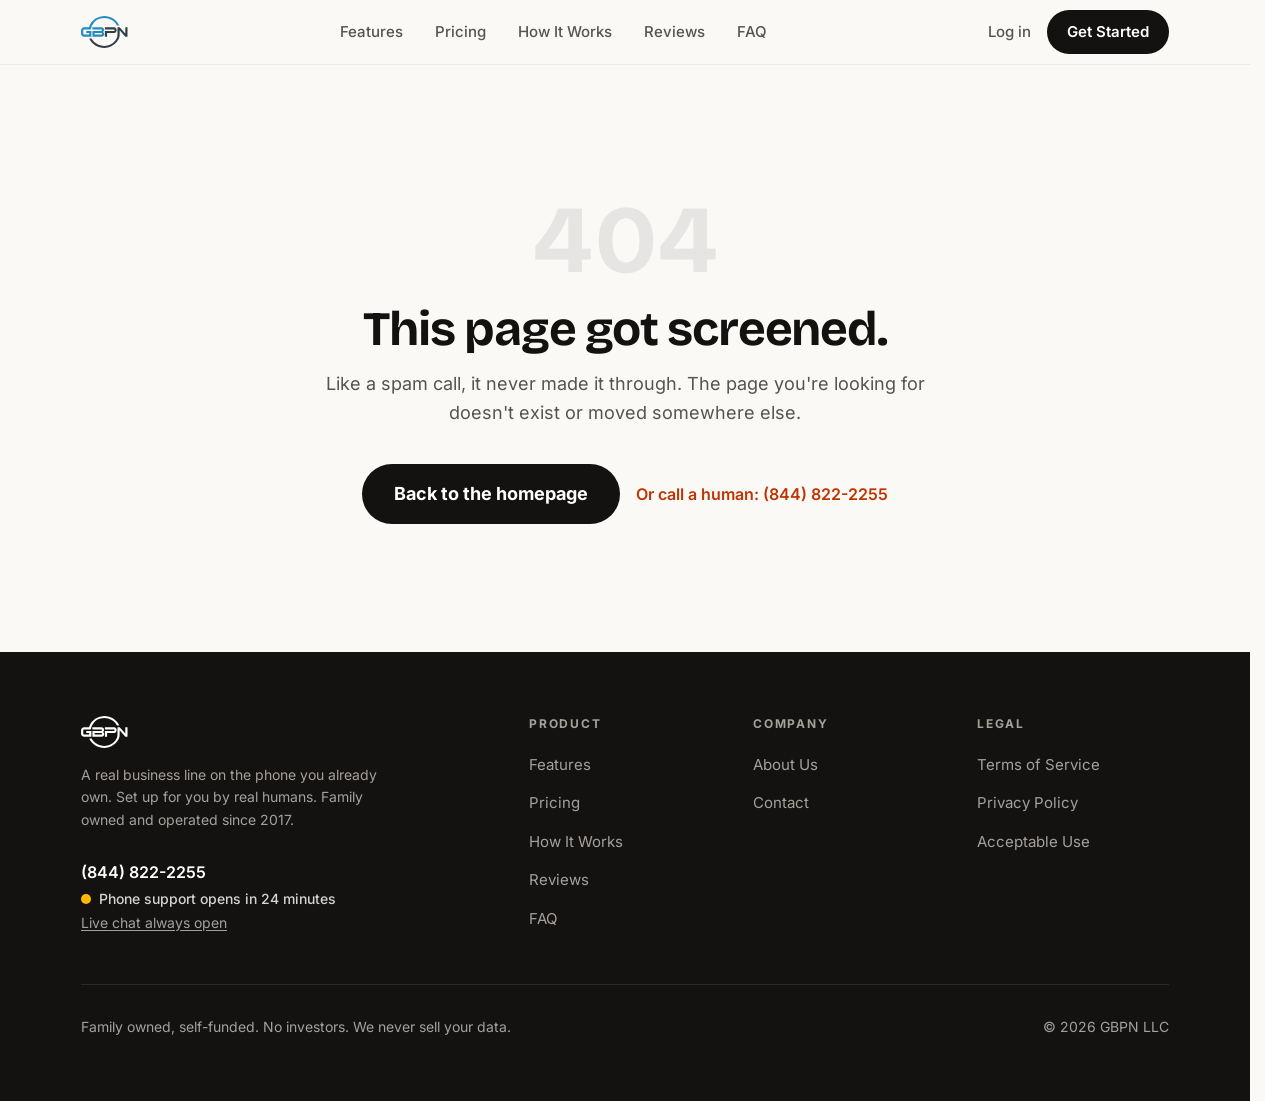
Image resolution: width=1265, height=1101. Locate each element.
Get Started (1108, 31)
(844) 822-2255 (143, 872)
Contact (781, 802)
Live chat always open (154, 922)
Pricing (460, 31)
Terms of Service (1038, 764)
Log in (1009, 31)
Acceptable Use (1033, 841)
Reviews (674, 31)
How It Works (565, 31)
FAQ (752, 31)
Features (371, 31)
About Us (785, 764)
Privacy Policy (1027, 802)
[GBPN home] (104, 32)
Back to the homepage (491, 493)
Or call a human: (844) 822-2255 (762, 494)
